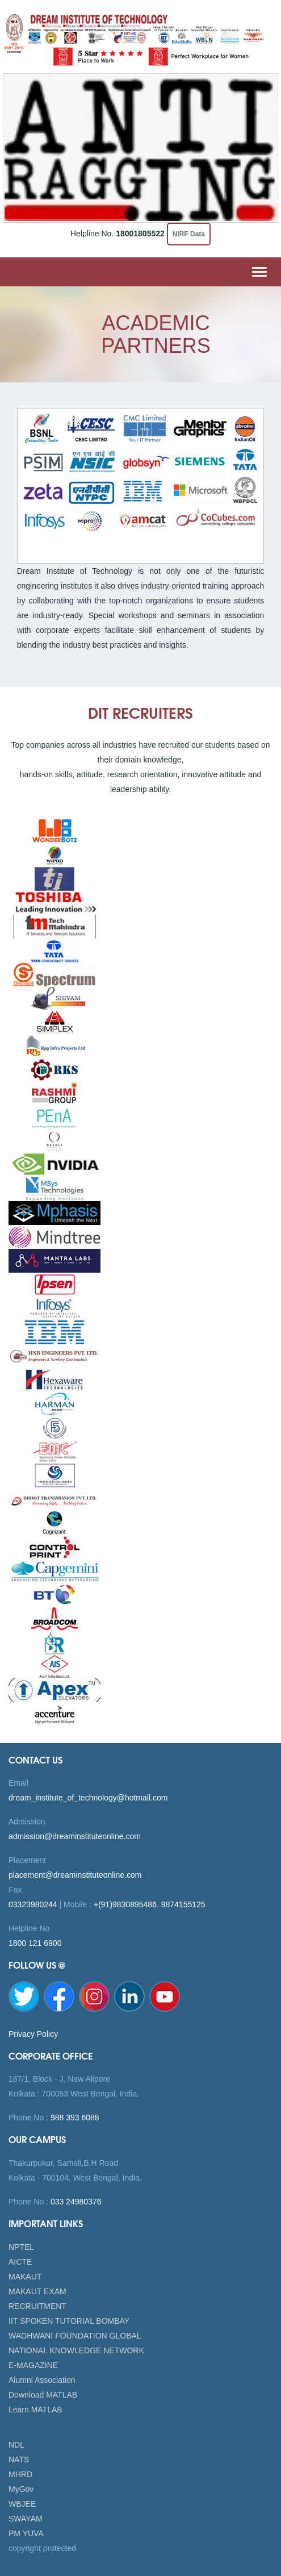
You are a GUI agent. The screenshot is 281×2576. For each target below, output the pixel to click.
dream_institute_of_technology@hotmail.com (88, 1797)
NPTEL (21, 2247)
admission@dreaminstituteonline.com (75, 1836)
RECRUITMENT (37, 2306)
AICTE (20, 2261)
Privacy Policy (33, 2034)
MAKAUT (25, 2276)
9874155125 (183, 1904)
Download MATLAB (43, 2394)
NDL (16, 2444)
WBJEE (22, 2503)
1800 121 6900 (35, 1943)
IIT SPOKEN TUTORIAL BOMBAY (69, 2320)
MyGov (21, 2489)
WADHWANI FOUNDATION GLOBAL (75, 2335)
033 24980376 (74, 2201)
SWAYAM (26, 2518)
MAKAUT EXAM (37, 2291)
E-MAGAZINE (33, 2365)
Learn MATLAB (35, 2409)
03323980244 (33, 1904)
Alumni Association (42, 2380)
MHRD (20, 2474)
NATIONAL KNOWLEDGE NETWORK (76, 2350)
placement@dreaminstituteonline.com (75, 1874)
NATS (19, 2459)
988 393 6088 (73, 2117)
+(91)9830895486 (125, 1904)
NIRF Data (189, 234)
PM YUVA (26, 2533)
